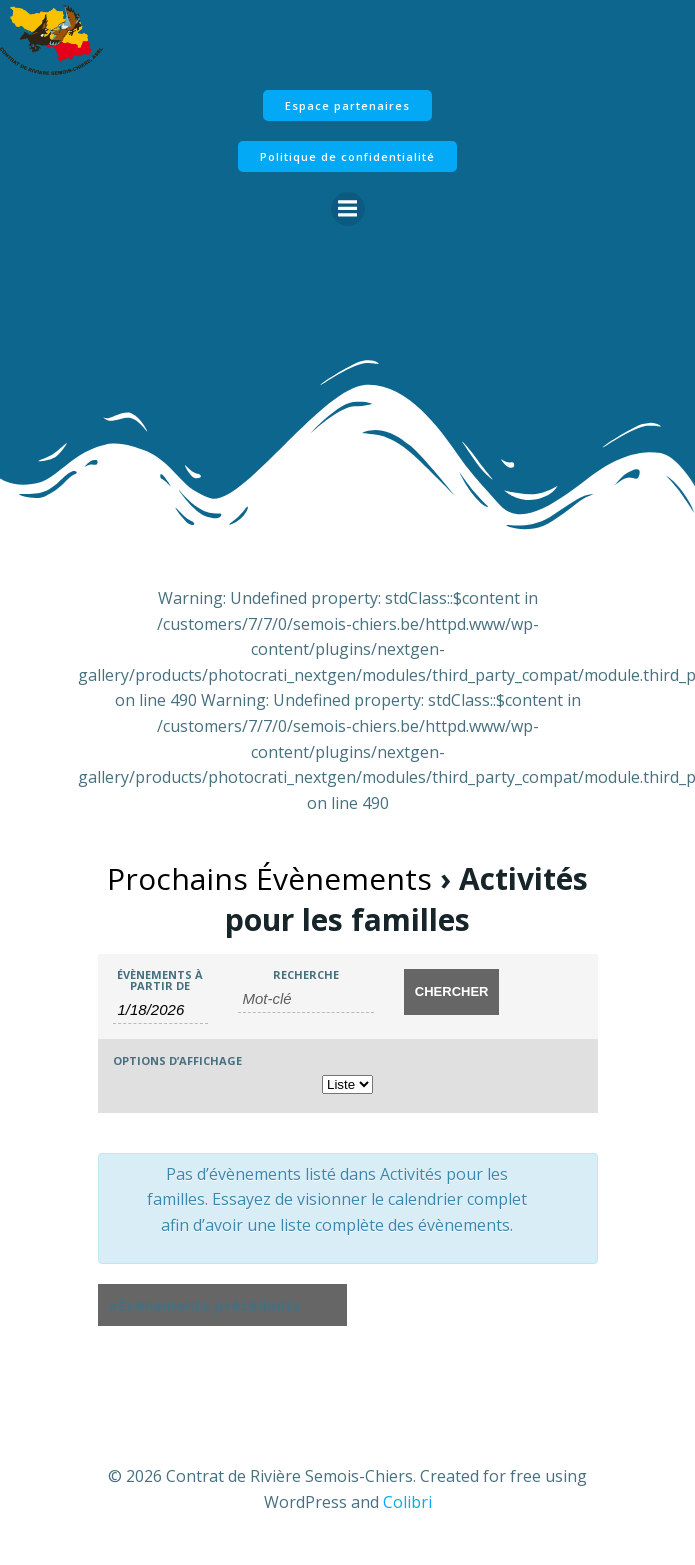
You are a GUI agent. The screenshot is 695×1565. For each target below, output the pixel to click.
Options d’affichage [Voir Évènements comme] (177, 1060)
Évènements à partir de (160, 980)
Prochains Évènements (269, 878)
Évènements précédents (204, 1305)
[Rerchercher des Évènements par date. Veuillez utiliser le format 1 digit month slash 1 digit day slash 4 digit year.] (160, 1010)
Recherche (306, 974)
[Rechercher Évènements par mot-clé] (306, 999)
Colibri (407, 1502)
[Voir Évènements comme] (347, 1084)
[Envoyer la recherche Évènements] (451, 992)
